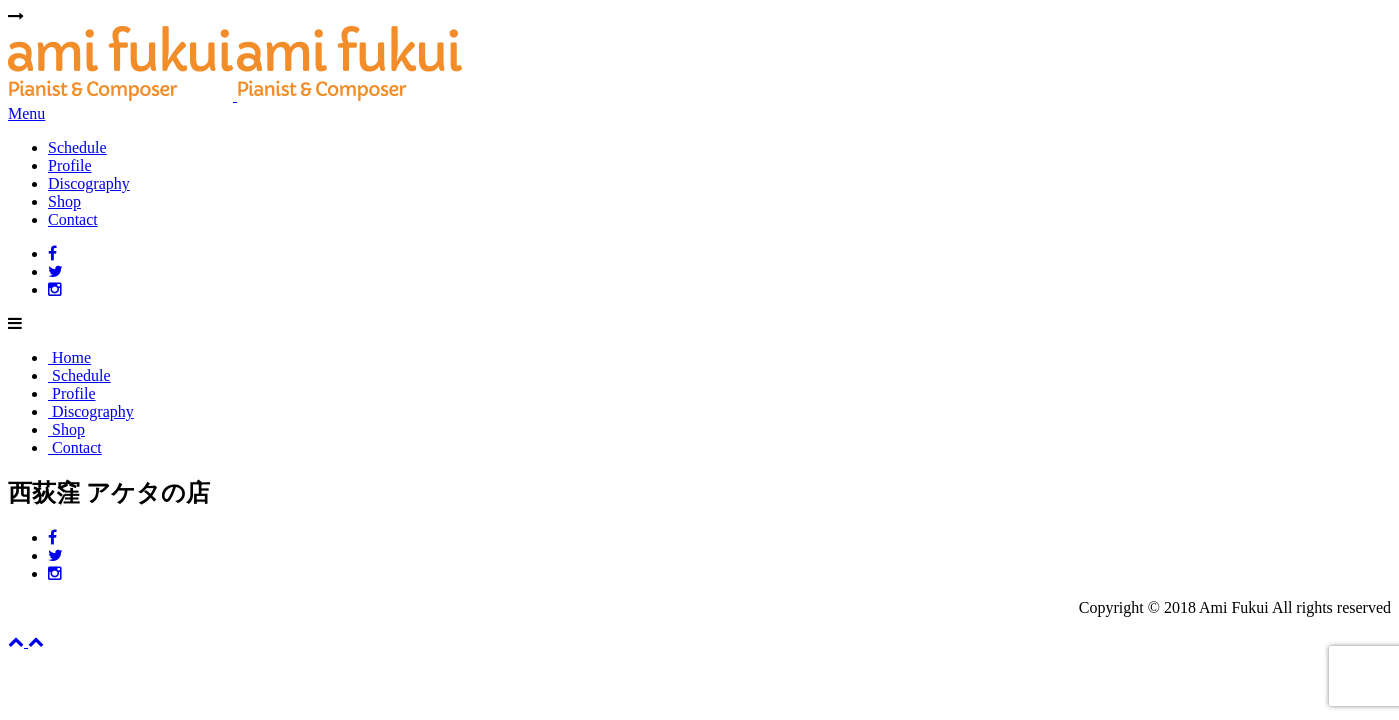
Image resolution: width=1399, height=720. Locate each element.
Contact (73, 219)
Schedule (77, 147)
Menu (26, 113)
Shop (64, 201)
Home (69, 357)
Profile (70, 165)
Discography (89, 183)
